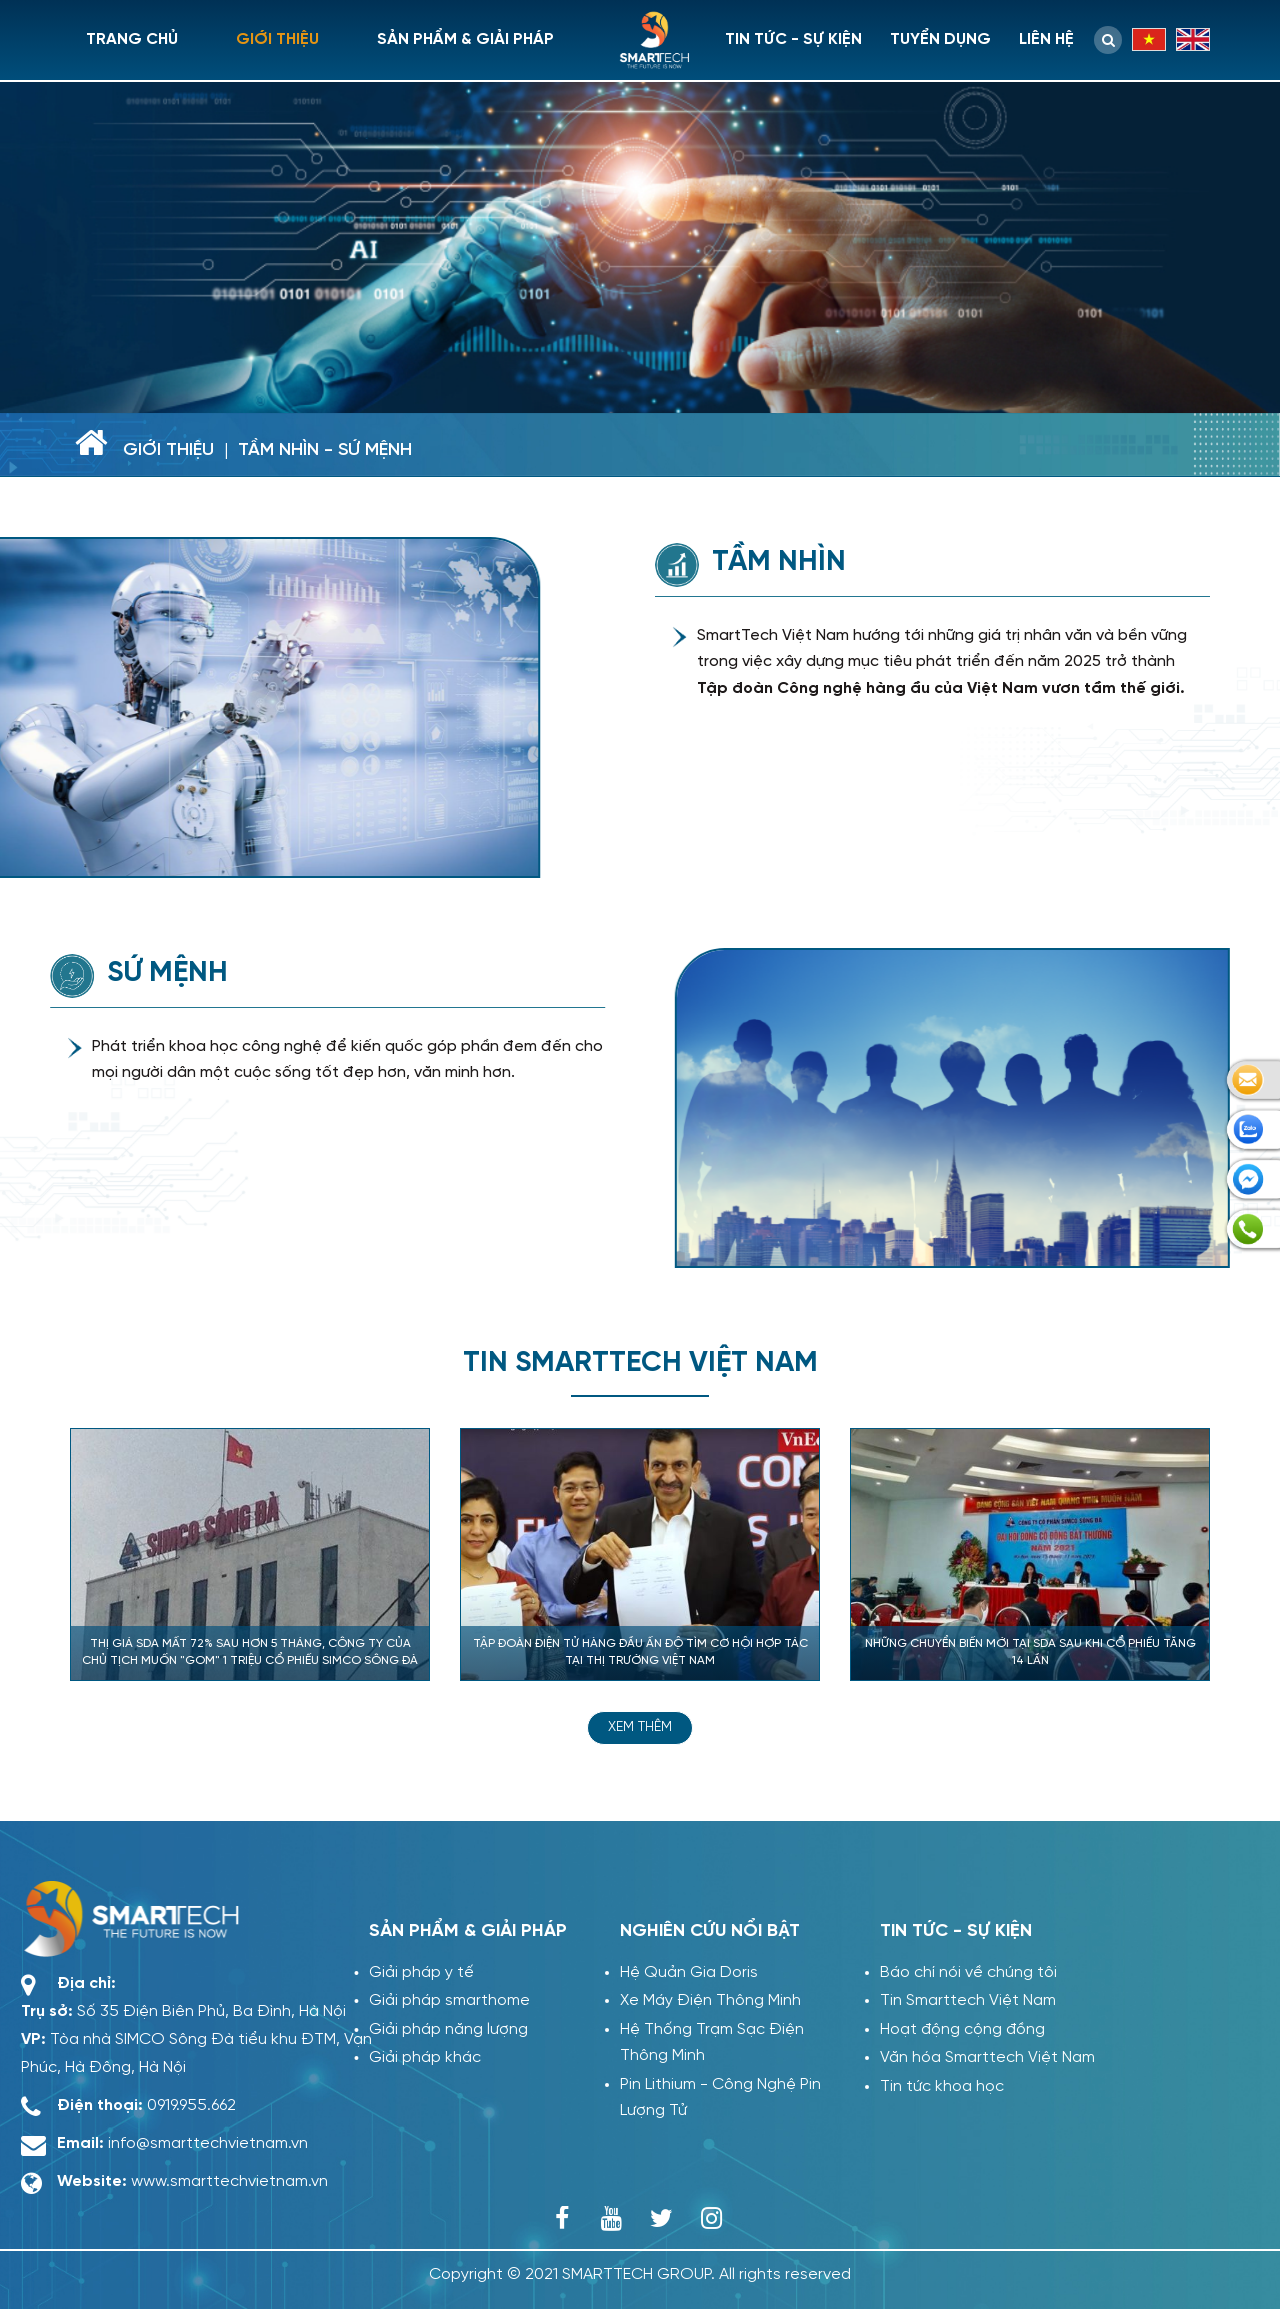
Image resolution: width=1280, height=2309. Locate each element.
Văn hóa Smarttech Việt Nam (987, 2057)
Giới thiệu (277, 39)
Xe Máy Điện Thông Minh (710, 2000)
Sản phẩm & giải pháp (465, 39)
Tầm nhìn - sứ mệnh (325, 450)
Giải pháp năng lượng (439, 2029)
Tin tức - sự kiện (793, 39)
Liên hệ (1046, 39)
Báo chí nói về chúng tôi (968, 1972)
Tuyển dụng (940, 39)
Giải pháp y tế (412, 1972)
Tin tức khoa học (942, 2086)
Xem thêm (640, 1727)
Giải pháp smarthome (440, 2000)
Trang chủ (132, 39)
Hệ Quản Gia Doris (689, 1972)
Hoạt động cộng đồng (962, 2029)
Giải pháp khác (416, 2057)
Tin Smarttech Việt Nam (968, 2000)
